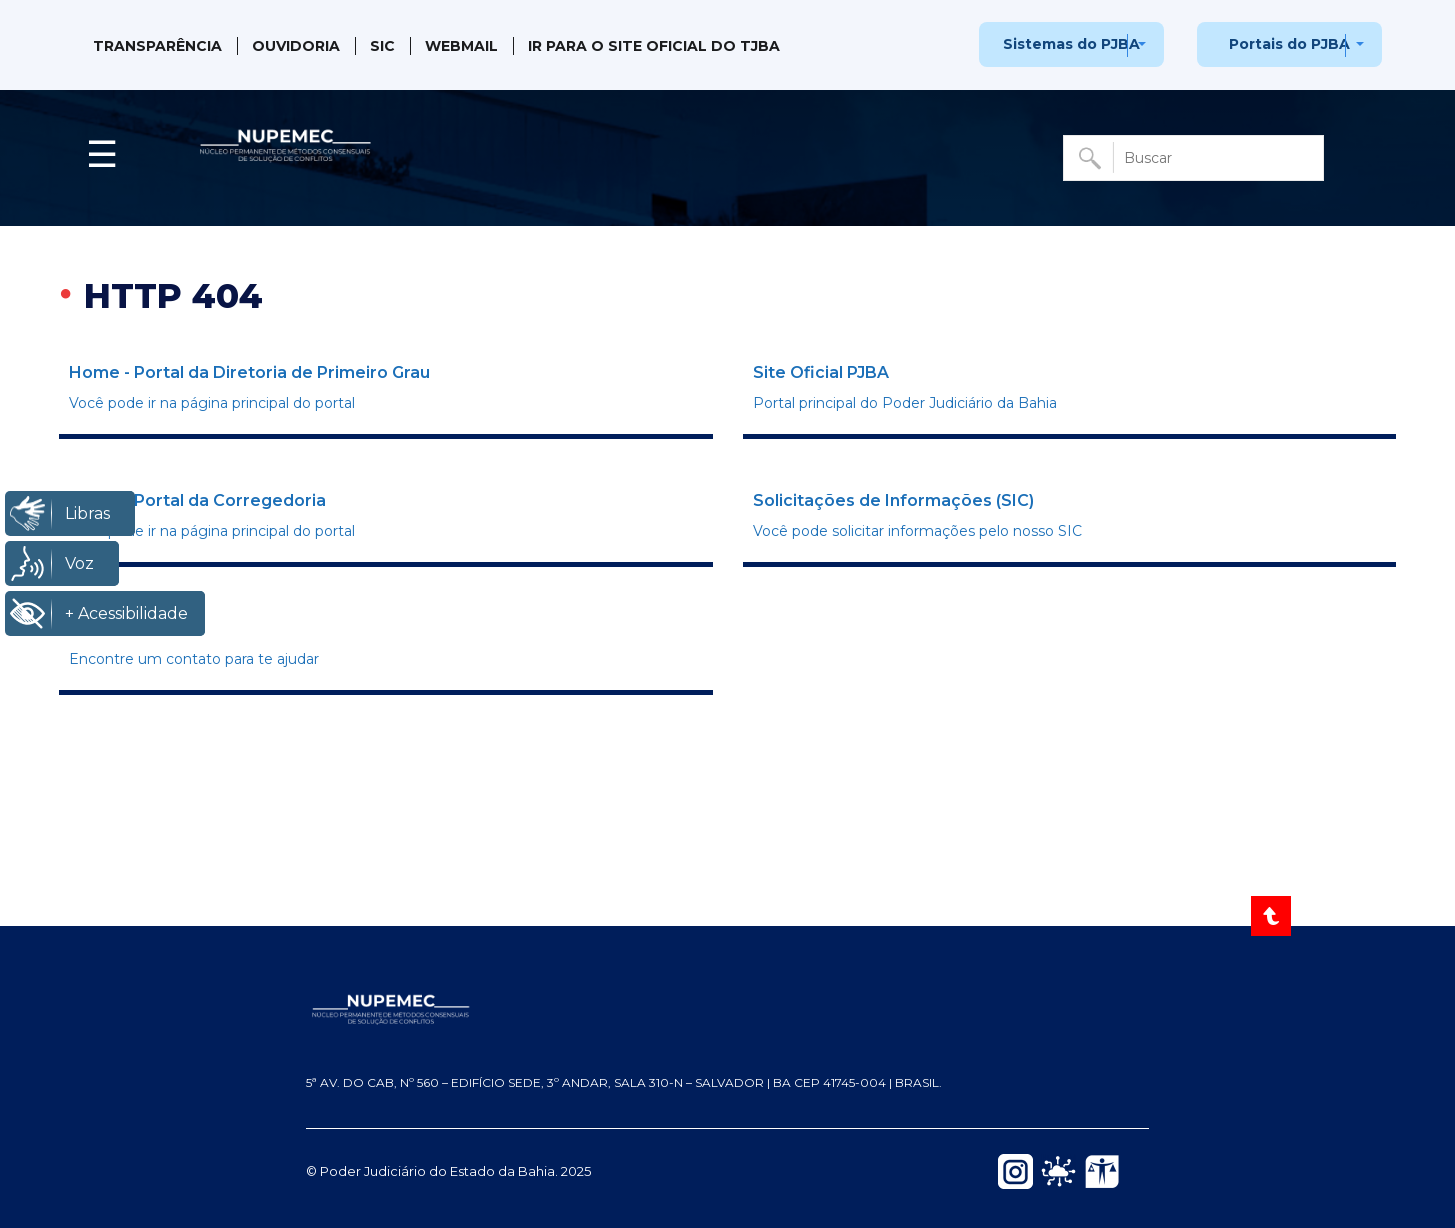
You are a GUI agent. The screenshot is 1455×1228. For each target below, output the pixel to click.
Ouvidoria (296, 46)
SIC (382, 46)
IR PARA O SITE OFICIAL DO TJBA (654, 46)
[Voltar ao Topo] (1272, 916)
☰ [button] (102, 154)
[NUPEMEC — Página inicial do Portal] (727, 1007)
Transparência (157, 46)
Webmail (461, 46)
